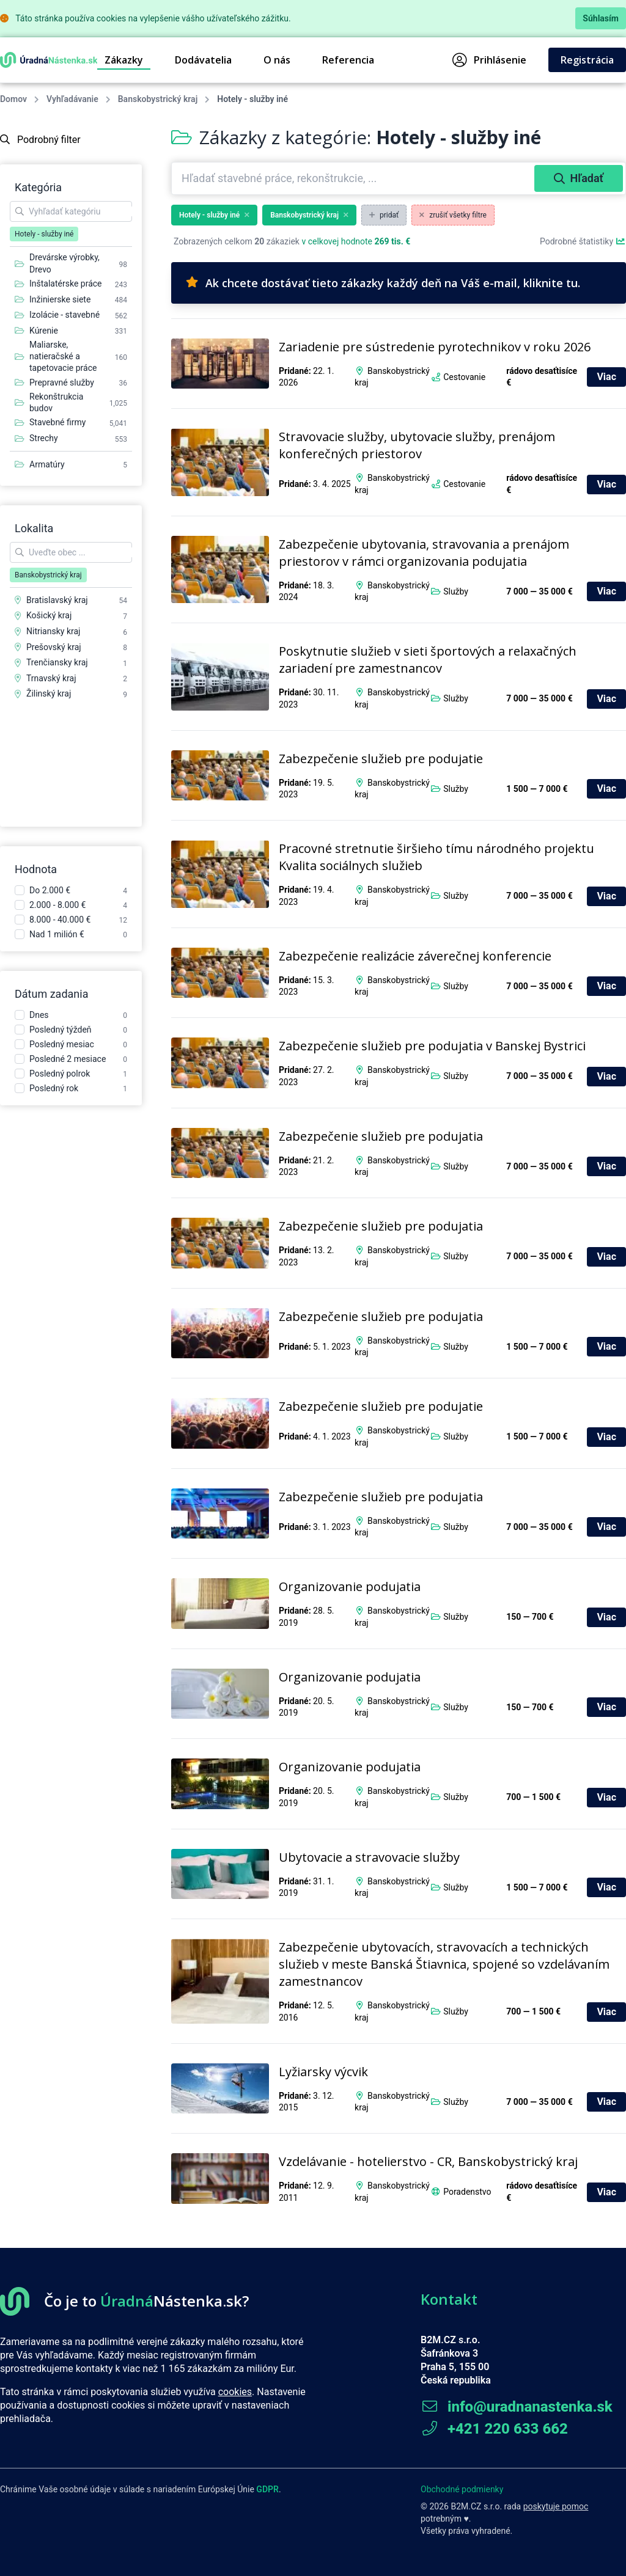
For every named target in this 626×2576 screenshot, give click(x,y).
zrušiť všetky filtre (453, 215)
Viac (606, 376)
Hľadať (578, 178)
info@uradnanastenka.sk (517, 2406)
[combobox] (354, 178)
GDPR (267, 2489)
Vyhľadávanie (72, 99)
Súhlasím (601, 18)
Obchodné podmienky (462, 2489)
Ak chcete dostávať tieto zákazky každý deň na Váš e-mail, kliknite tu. (383, 283)
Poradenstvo (467, 2192)
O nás (276, 60)
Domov (13, 99)
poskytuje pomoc (556, 2506)
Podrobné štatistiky (583, 241)
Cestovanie (464, 377)
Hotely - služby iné (214, 215)
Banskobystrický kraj (157, 99)
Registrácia (587, 60)
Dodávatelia (203, 60)
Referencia (348, 60)
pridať (384, 215)
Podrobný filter (40, 139)
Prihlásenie (489, 60)
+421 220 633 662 (494, 2428)
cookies (235, 2392)
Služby (455, 591)
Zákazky (124, 60)
